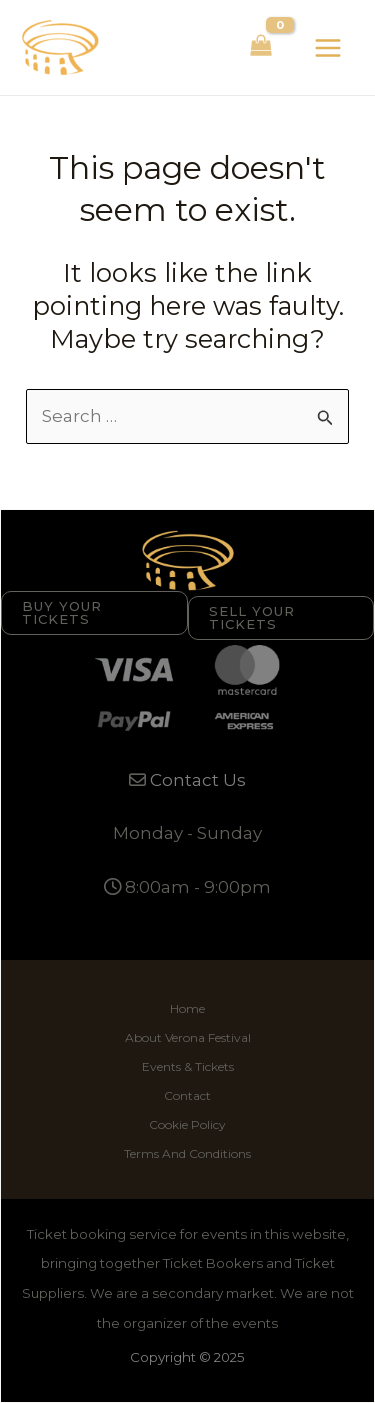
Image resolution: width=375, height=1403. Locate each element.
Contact (187, 1095)
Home (187, 1008)
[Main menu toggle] (328, 48)
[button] (94, 613)
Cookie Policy (187, 1124)
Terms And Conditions (187, 1153)
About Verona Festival (188, 1037)
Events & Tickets (188, 1066)
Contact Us (198, 780)
